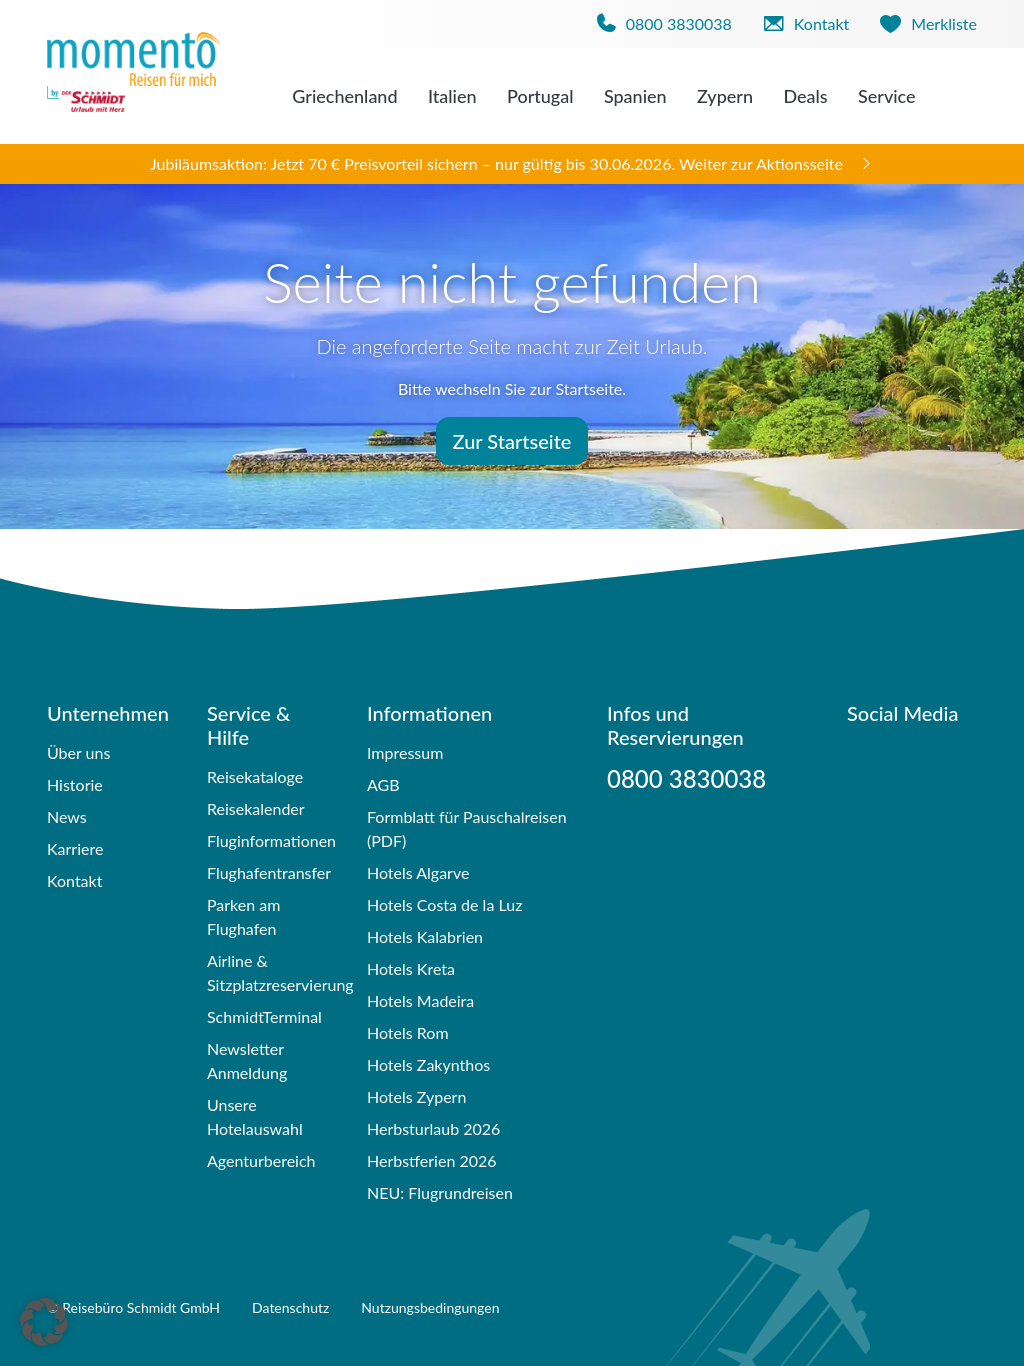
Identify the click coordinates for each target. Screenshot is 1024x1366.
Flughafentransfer (269, 872)
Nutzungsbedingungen (430, 1307)
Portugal (540, 96)
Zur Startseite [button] (512, 441)
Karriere (75, 848)
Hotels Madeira (420, 1000)
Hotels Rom (408, 1032)
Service (887, 96)
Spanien (635, 96)
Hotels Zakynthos (428, 1064)
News (67, 816)
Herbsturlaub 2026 (433, 1128)
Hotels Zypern (416, 1096)
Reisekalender (256, 808)
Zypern (725, 96)
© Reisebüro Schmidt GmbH (133, 1307)
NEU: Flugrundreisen (440, 1192)
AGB (383, 784)
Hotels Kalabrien (425, 936)
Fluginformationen (271, 840)
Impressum (405, 752)
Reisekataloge (255, 776)
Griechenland (344, 96)
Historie (75, 784)
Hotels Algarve (418, 872)
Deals (805, 96)
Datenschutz (290, 1307)
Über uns (78, 752)
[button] (44, 1322)
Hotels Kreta (411, 968)
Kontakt (74, 880)
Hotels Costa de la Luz (444, 904)
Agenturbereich (261, 1160)
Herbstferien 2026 (432, 1160)
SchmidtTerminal (264, 1016)
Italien (452, 96)
